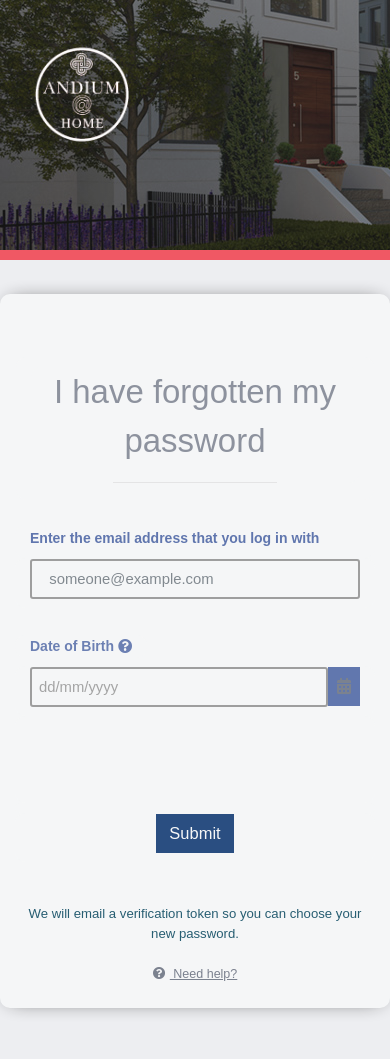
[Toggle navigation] (345, 96)
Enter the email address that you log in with (174, 538)
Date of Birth (81, 646)
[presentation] (195, 756)
